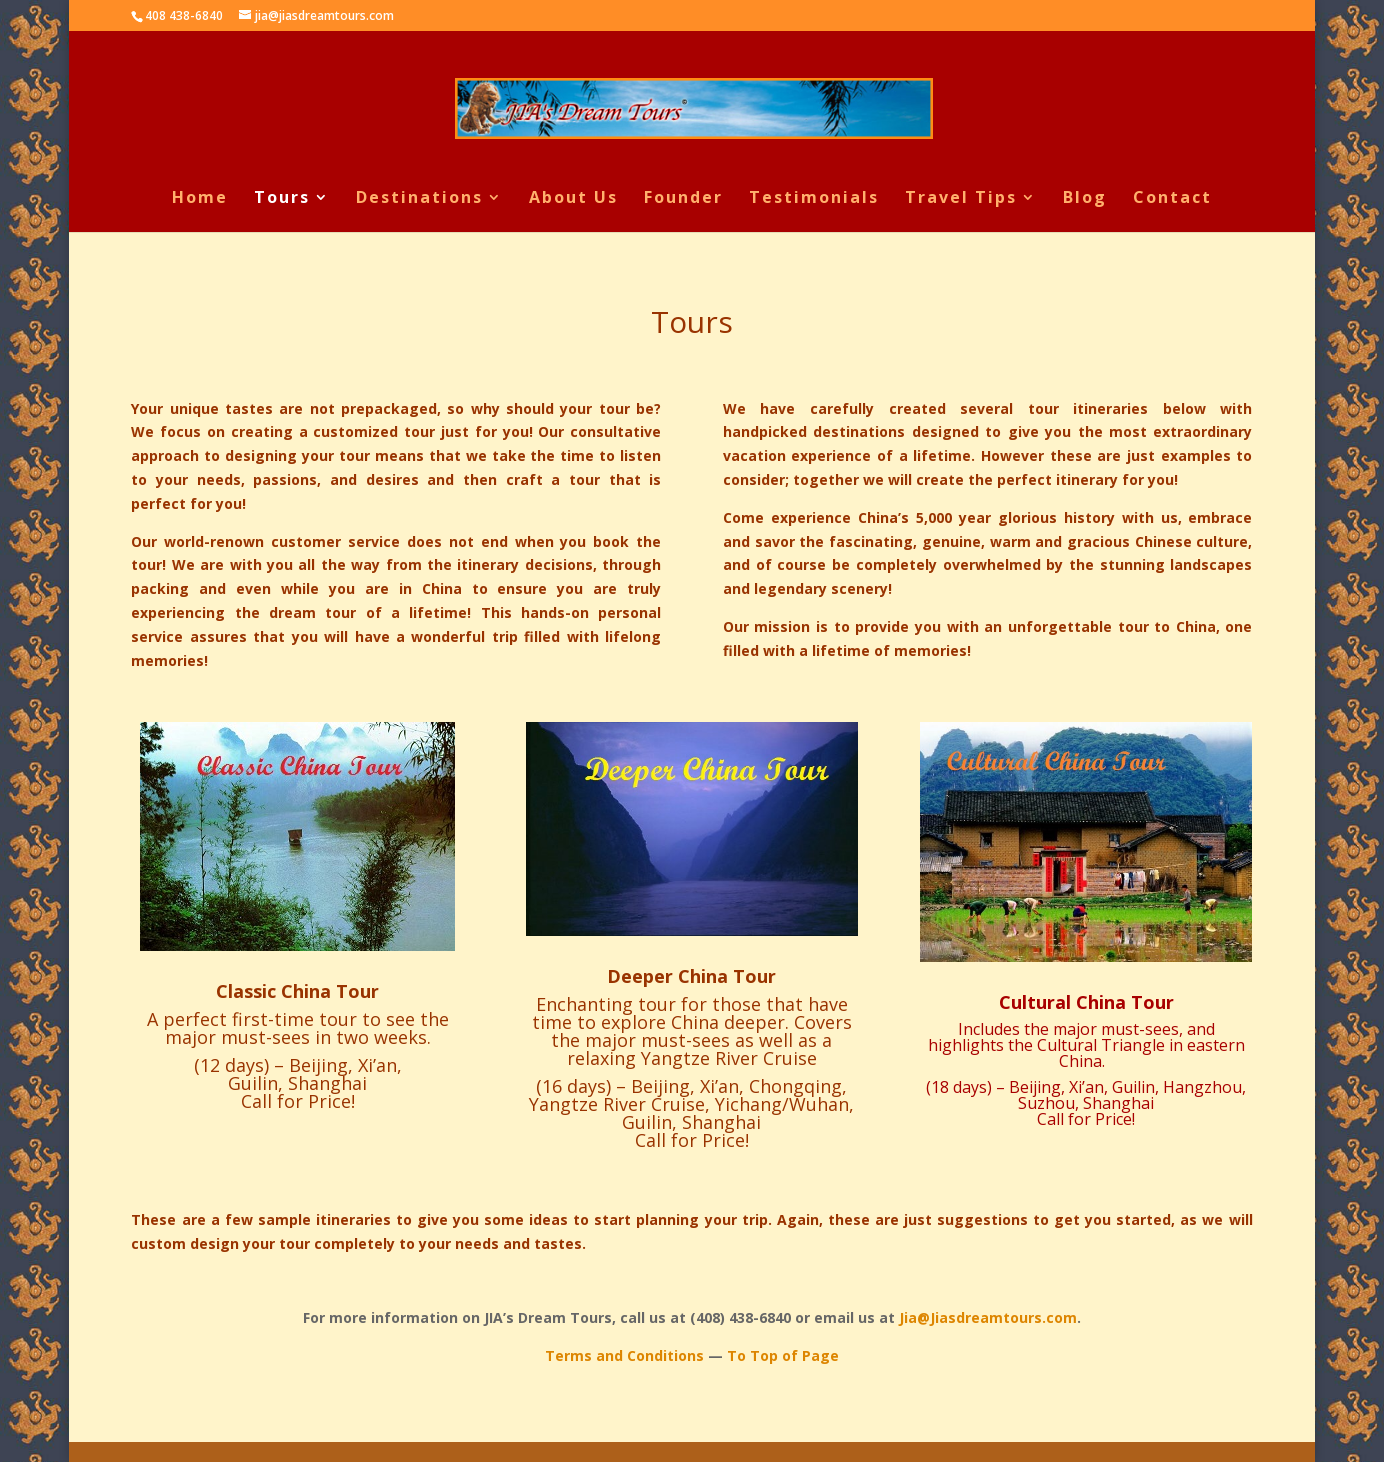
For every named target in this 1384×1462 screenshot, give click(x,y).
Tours (282, 199)
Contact (1172, 199)
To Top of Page (783, 1355)
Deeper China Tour (691, 976)
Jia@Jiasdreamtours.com (988, 1317)
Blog (1085, 199)
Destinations (419, 199)
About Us (573, 199)
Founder (683, 199)
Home (200, 199)
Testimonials (814, 199)
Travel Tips (961, 199)
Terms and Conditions (624, 1355)
